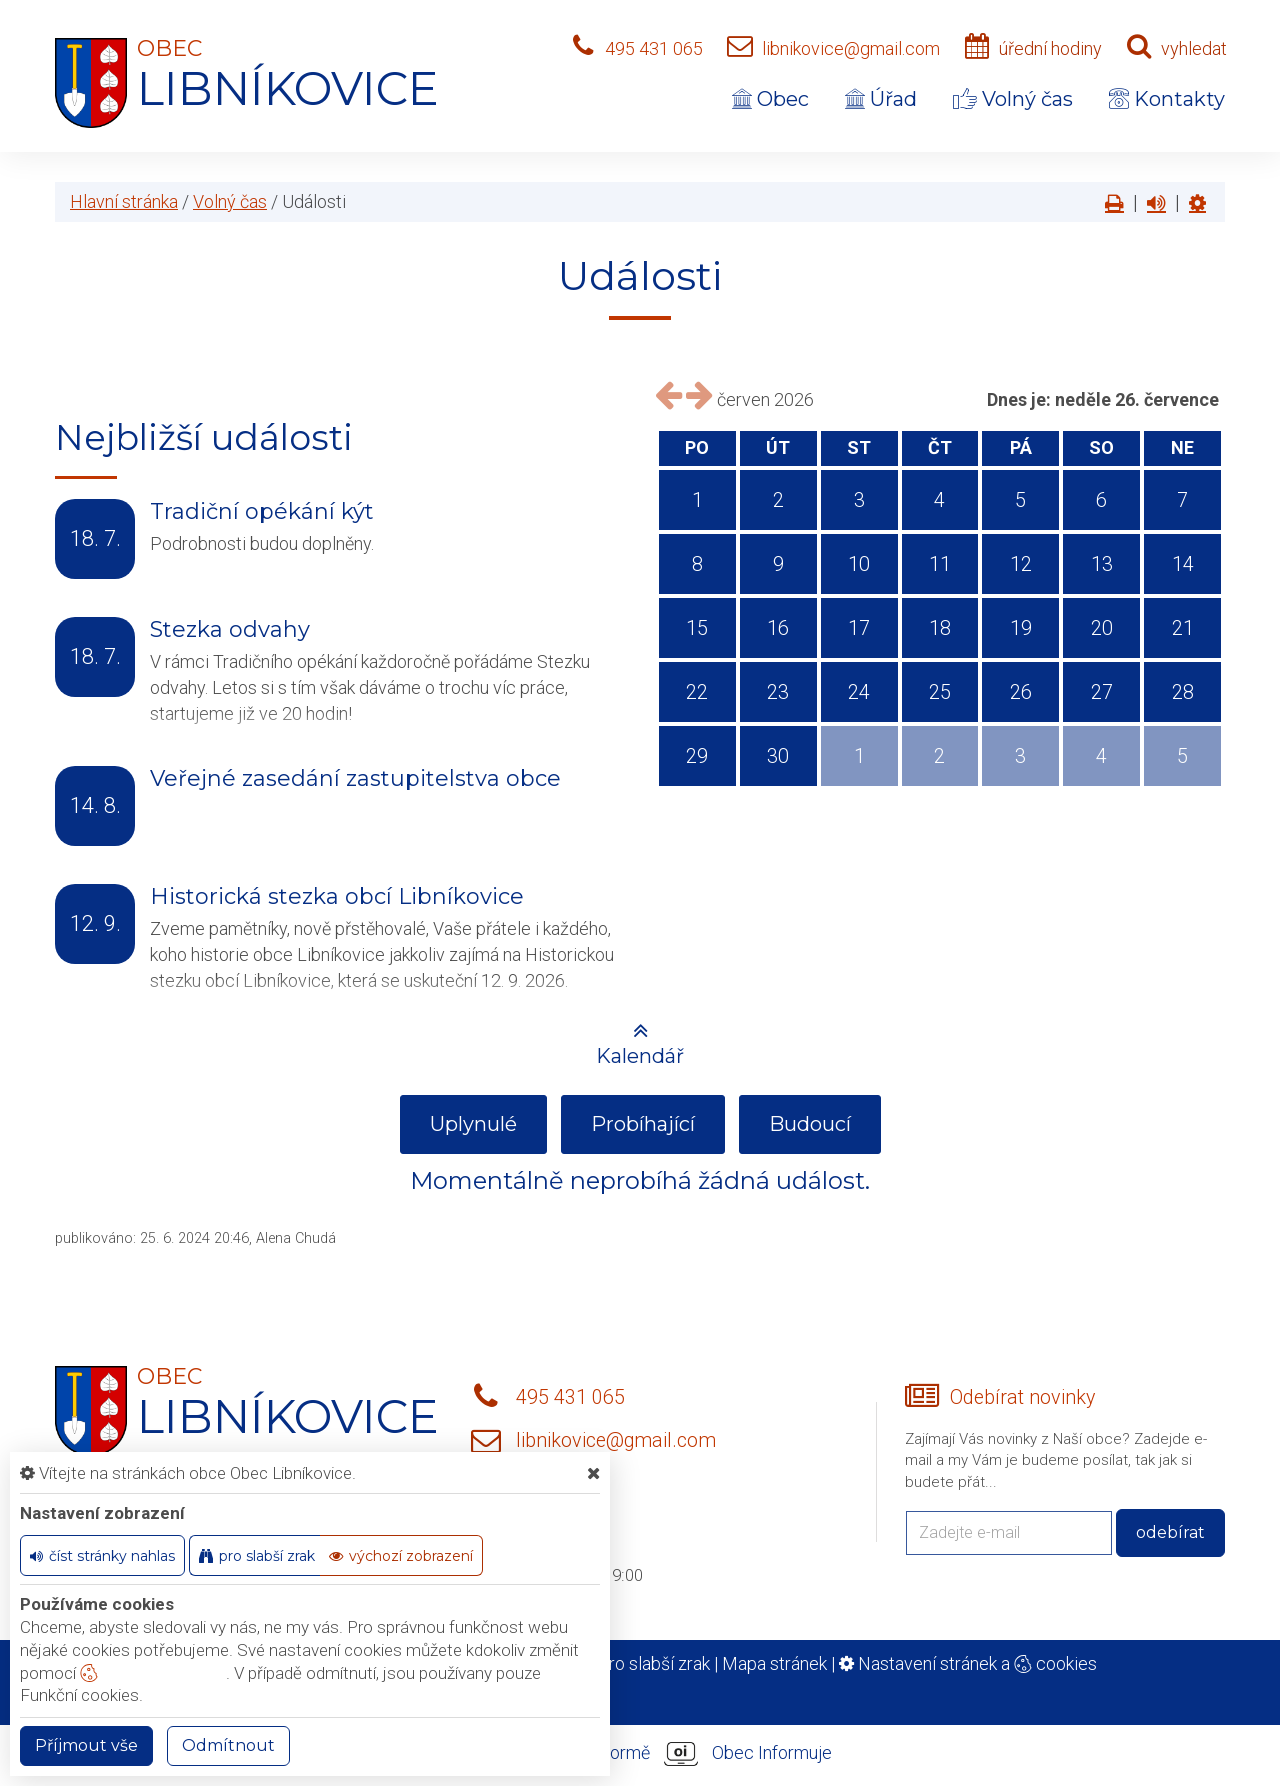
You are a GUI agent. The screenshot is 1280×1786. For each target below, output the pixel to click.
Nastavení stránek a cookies (968, 1663)
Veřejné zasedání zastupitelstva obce (355, 778)
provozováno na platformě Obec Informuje (640, 1754)
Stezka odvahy (230, 629)
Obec (770, 99)
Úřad (881, 99)
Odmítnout (228, 1745)
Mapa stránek (774, 1663)
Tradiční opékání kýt (262, 511)
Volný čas (1013, 99)
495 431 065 (654, 48)
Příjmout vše (86, 1745)
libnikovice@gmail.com (851, 48)
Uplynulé (473, 1124)
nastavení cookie (153, 1673)
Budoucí (810, 1124)
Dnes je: (1019, 399)
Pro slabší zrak (653, 1663)
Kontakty (1167, 99)
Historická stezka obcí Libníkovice (337, 896)
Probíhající (643, 1124)
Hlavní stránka (124, 201)
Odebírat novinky (1022, 1397)
